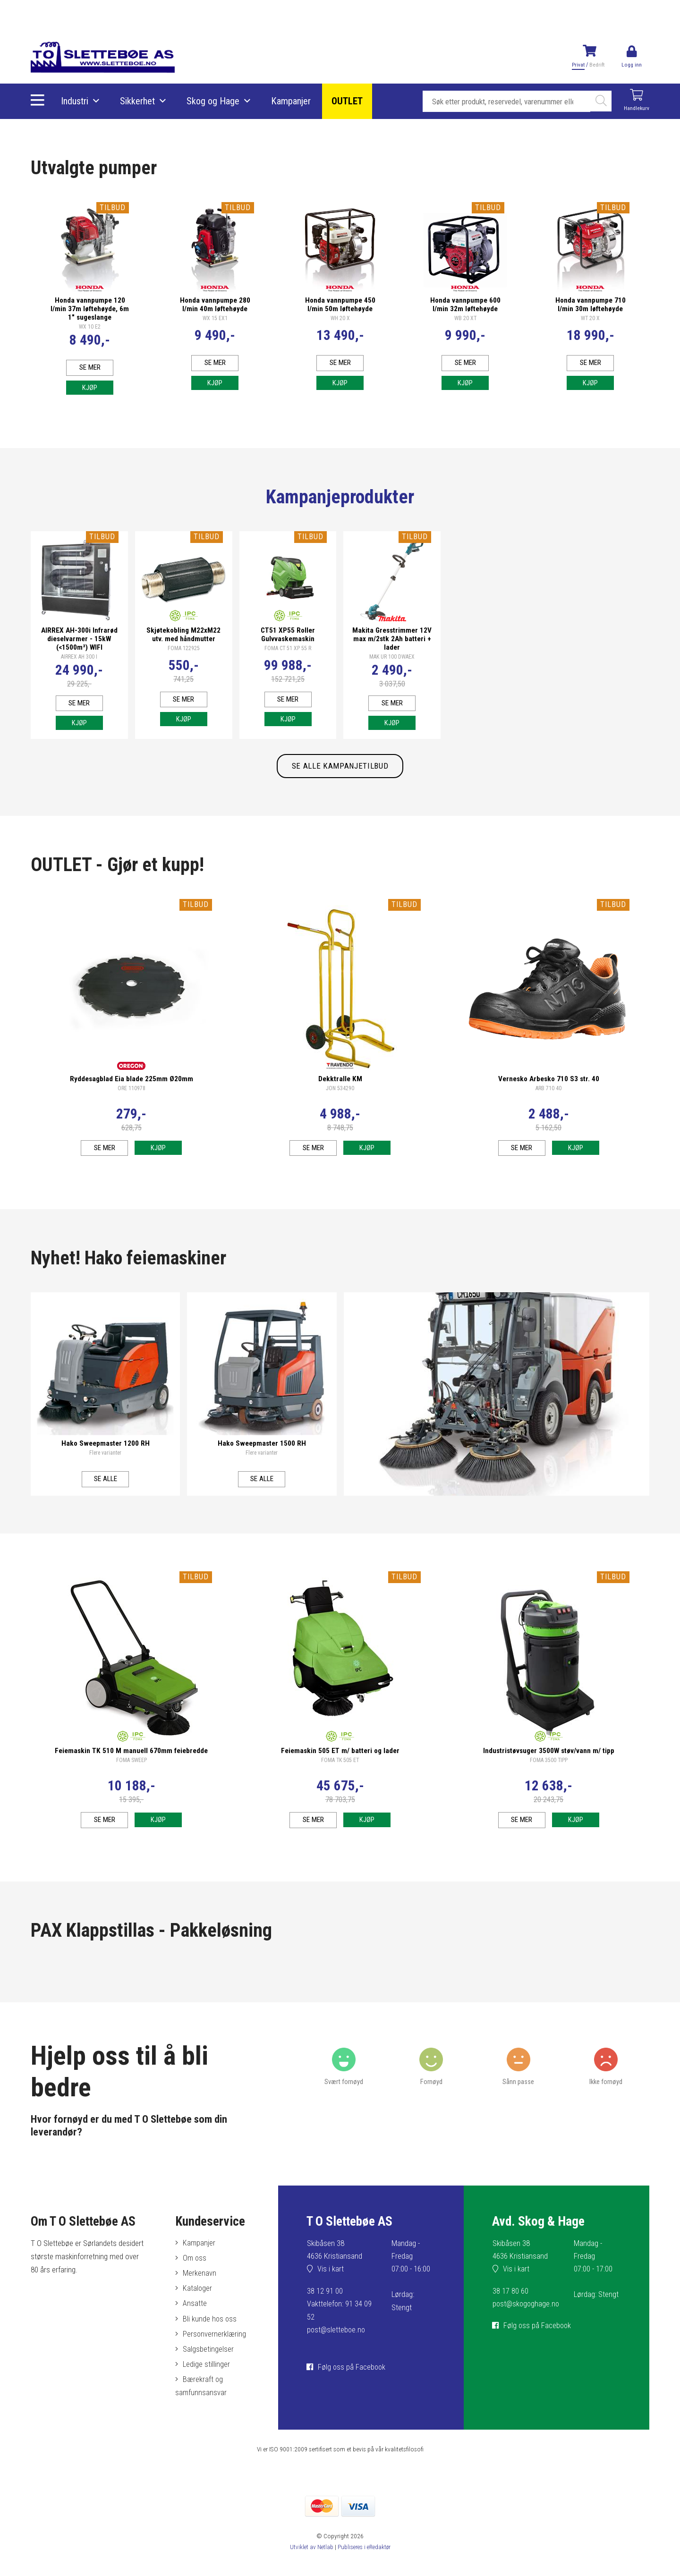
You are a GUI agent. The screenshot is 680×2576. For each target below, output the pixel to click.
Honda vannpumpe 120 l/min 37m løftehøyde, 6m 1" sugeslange (90, 306)
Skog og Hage (213, 101)
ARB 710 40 (548, 1094)
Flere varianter (105, 1458)
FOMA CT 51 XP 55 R (287, 647)
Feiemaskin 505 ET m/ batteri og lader (340, 1758)
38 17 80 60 (510, 2302)
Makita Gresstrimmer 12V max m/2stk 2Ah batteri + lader (392, 638)
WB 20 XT (465, 316)
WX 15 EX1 (215, 316)
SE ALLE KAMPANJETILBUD (340, 771)
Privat (577, 64)
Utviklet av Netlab (310, 2562)
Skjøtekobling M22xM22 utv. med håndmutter (183, 633)
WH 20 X (340, 316)
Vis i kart (331, 2280)
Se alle (105, 1484)
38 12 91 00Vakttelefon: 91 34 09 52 (339, 2314)
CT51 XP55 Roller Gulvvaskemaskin (288, 633)
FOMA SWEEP (131, 1768)
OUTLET (347, 101)
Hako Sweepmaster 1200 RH (105, 1448)
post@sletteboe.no (337, 2341)
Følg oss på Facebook (352, 2377)
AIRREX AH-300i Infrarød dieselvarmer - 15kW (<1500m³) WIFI (79, 638)
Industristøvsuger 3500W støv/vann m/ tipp (548, 1758)
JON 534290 (340, 1094)
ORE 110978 (131, 1094)
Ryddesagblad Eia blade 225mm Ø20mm (131, 1084)
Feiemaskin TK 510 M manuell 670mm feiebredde (131, 1758)
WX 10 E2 (90, 324)
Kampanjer (291, 101)
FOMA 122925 (184, 647)
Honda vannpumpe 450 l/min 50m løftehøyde (340, 301)
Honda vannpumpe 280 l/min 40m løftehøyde (215, 301)
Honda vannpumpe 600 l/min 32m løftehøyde (465, 301)
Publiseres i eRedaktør (364, 2562)
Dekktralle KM (340, 1084)
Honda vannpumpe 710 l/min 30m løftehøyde (590, 301)
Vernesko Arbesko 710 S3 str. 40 (548, 1084)
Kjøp (90, 385)
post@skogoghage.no (527, 2315)
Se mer (90, 365)
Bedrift (596, 64)
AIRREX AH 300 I (79, 656)
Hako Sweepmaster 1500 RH (262, 1448)
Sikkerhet (137, 101)
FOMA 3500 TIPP (549, 1768)
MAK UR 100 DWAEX (392, 656)
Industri (75, 101)
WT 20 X (590, 316)
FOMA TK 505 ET (340, 1768)
